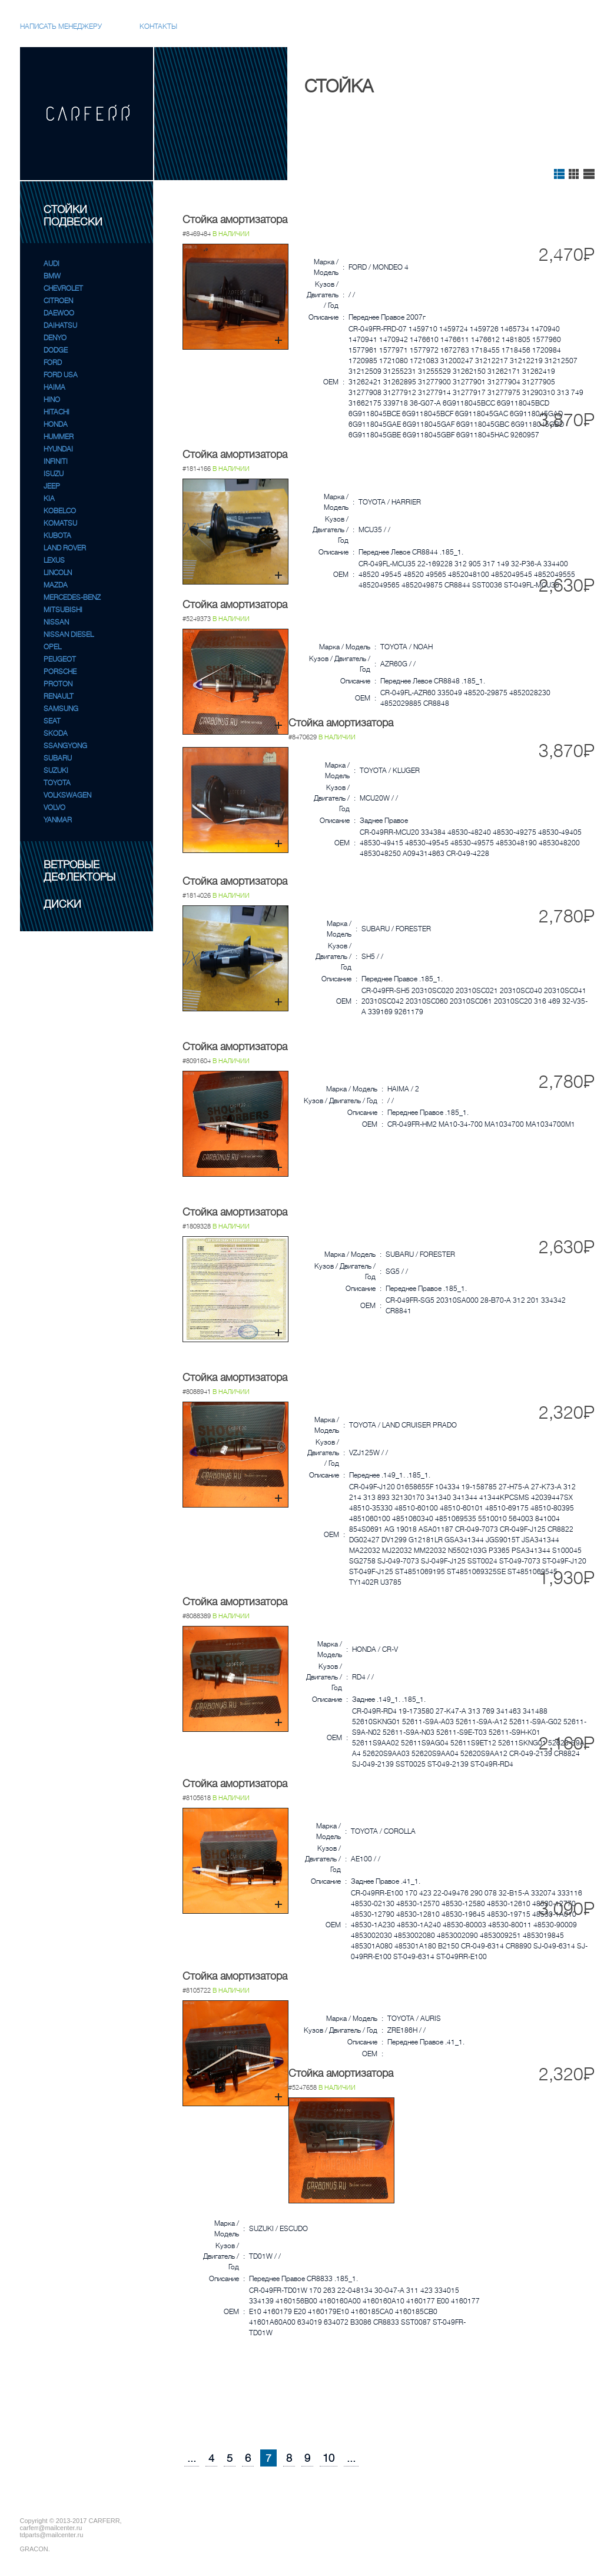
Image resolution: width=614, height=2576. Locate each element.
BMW (52, 276)
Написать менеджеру (61, 26)
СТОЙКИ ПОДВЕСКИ (73, 216)
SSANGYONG (65, 746)
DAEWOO (59, 313)
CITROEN (58, 301)
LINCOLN (58, 573)
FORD (53, 362)
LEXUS (54, 560)
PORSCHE (60, 672)
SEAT (52, 721)
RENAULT (59, 696)
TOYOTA (57, 783)
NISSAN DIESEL (69, 634)
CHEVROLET (63, 288)
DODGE (56, 350)
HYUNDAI (58, 449)
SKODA (56, 733)
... (191, 2458)
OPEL (52, 647)
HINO (52, 400)
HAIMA (54, 387)
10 (328, 2458)
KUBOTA (57, 536)
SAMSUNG (61, 709)
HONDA (56, 424)
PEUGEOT (60, 659)
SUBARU (58, 758)
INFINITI (56, 461)
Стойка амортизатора (234, 219)
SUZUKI (56, 770)
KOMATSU (60, 523)
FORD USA (61, 375)
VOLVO (54, 808)
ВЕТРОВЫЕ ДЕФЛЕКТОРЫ (79, 871)
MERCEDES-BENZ (72, 597)
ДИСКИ (62, 904)
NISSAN (56, 622)
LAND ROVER (65, 548)
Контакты (158, 26)
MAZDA (56, 585)
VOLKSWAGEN (67, 795)
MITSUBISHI (63, 610)
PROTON (58, 684)
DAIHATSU (60, 325)
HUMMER (59, 437)
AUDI (51, 264)
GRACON (34, 2548)
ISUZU (54, 474)
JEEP (52, 486)
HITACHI (56, 412)
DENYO (55, 338)
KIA (49, 498)
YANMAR (58, 820)
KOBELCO (60, 511)
